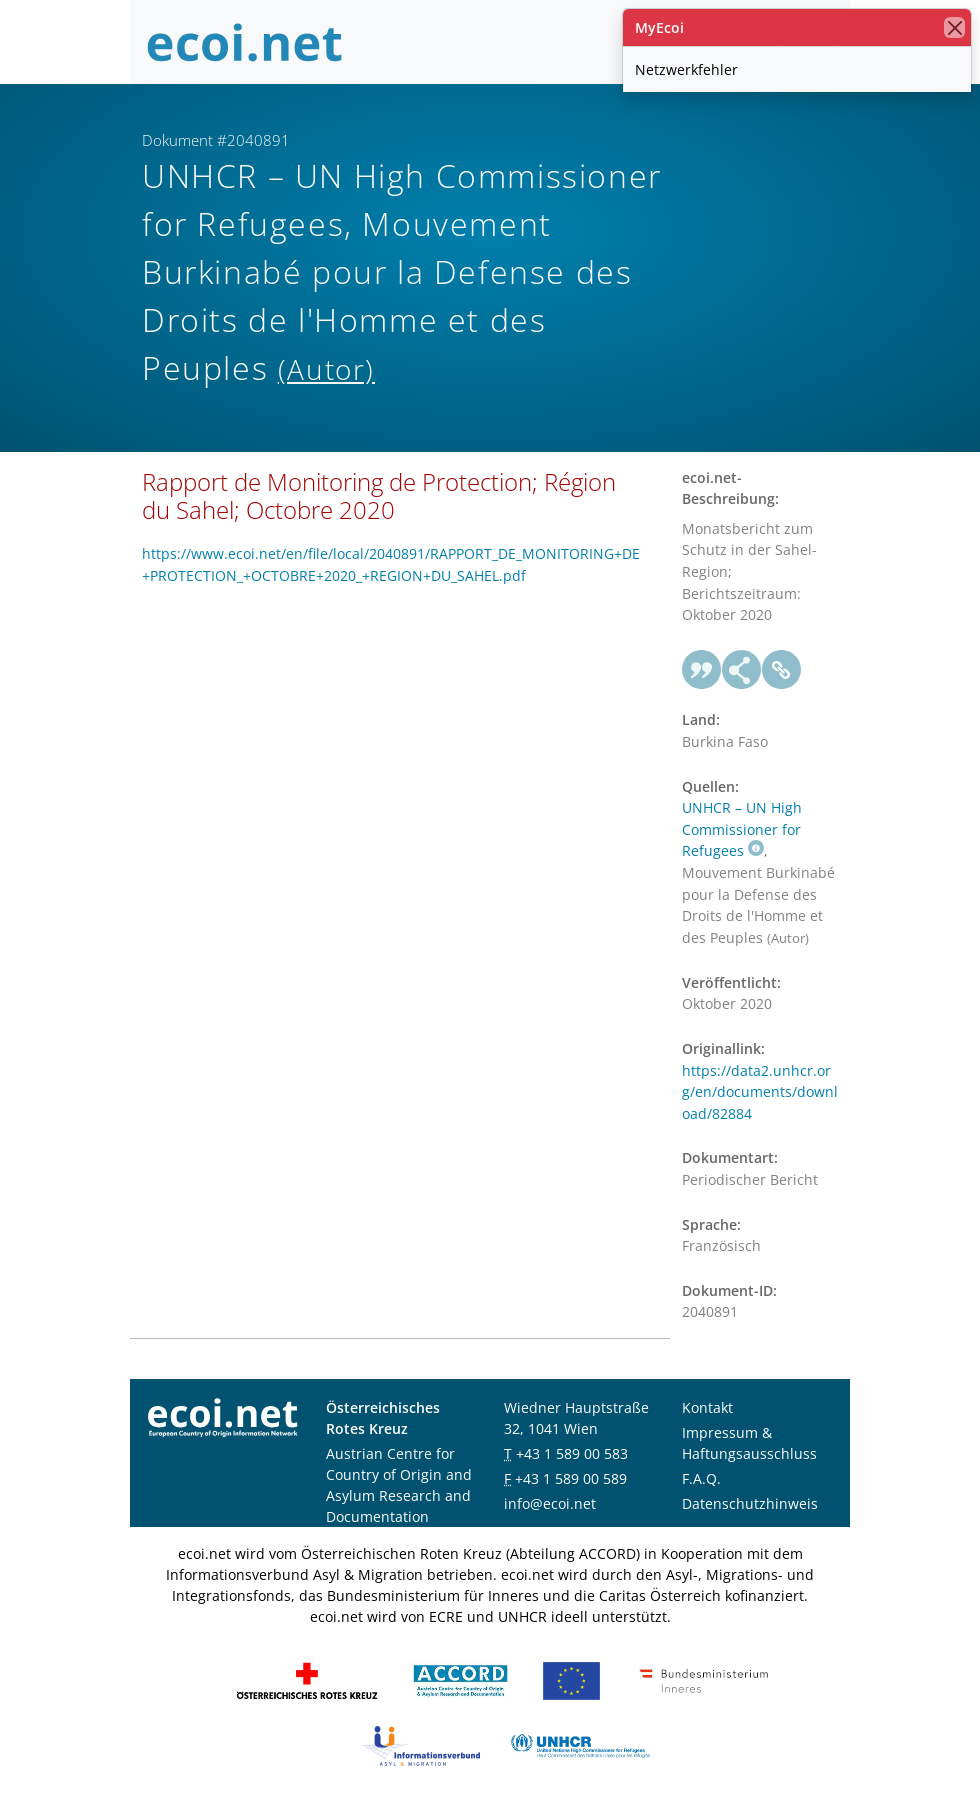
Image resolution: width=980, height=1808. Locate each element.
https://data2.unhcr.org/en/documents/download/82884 (760, 1092)
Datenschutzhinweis (750, 1503)
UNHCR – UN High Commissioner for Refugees (742, 829)
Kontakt (707, 1407)
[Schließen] (954, 27)
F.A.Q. (701, 1478)
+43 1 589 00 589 (571, 1478)
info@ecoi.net (550, 1503)
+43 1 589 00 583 (572, 1453)
